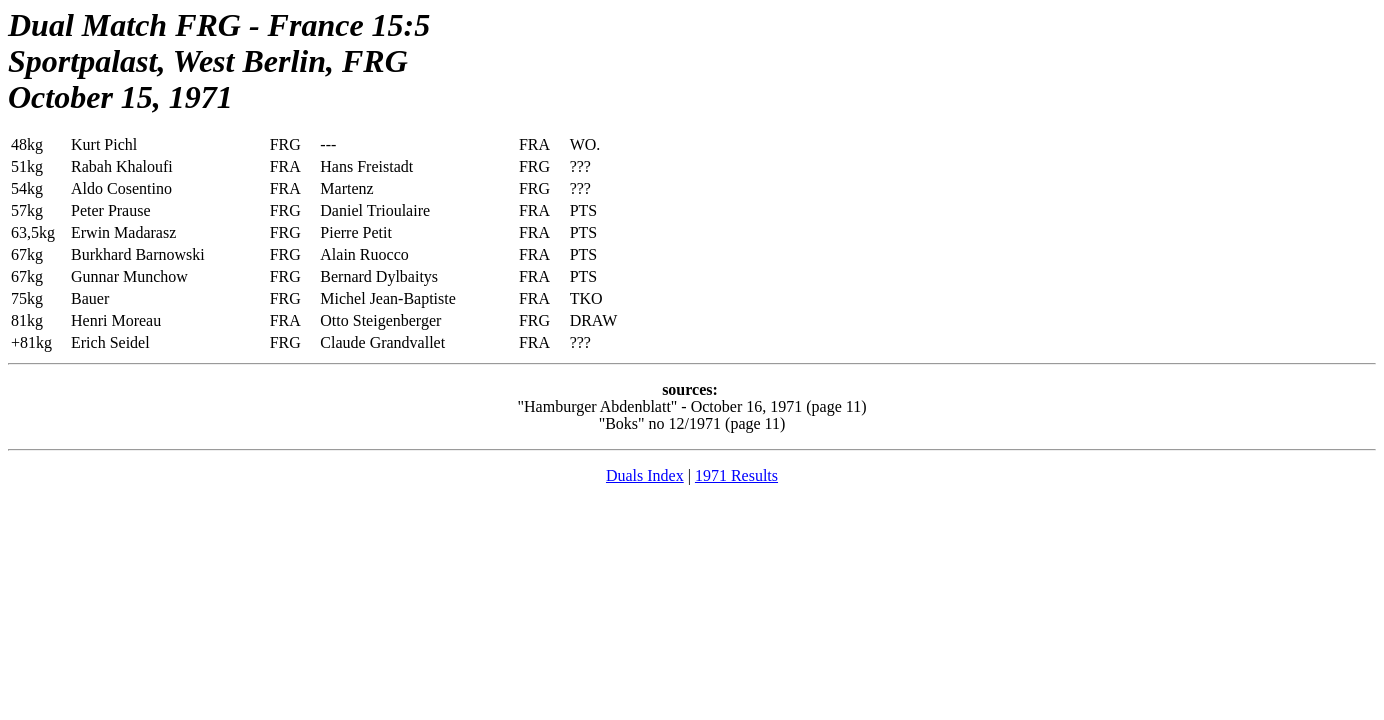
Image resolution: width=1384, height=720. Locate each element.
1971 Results (736, 475)
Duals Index (645, 475)
